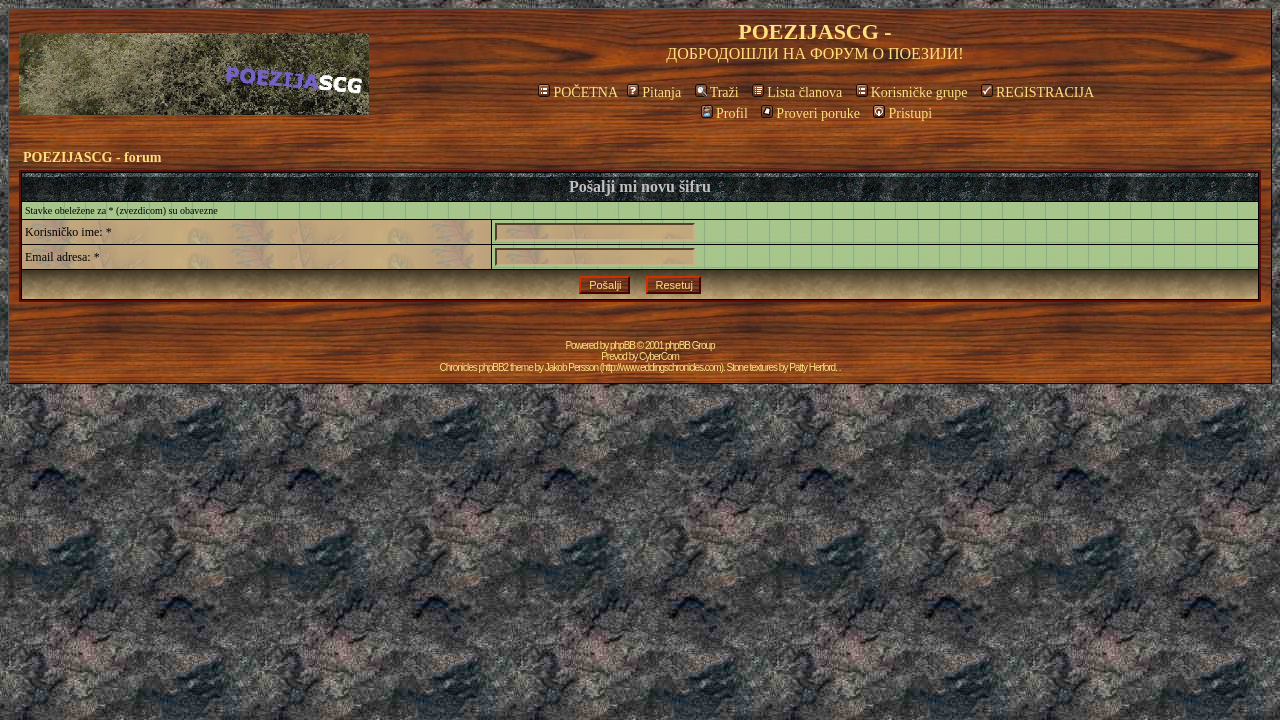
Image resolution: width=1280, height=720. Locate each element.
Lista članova (797, 92)
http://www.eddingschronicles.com (661, 367)
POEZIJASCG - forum (92, 157)
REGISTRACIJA (1037, 92)
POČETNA (577, 92)
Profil (724, 113)
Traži (717, 92)
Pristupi (902, 113)
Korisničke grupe (912, 92)
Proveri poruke (810, 113)
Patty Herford (812, 367)
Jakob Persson (571, 367)
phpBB (622, 345)
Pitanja (654, 92)
